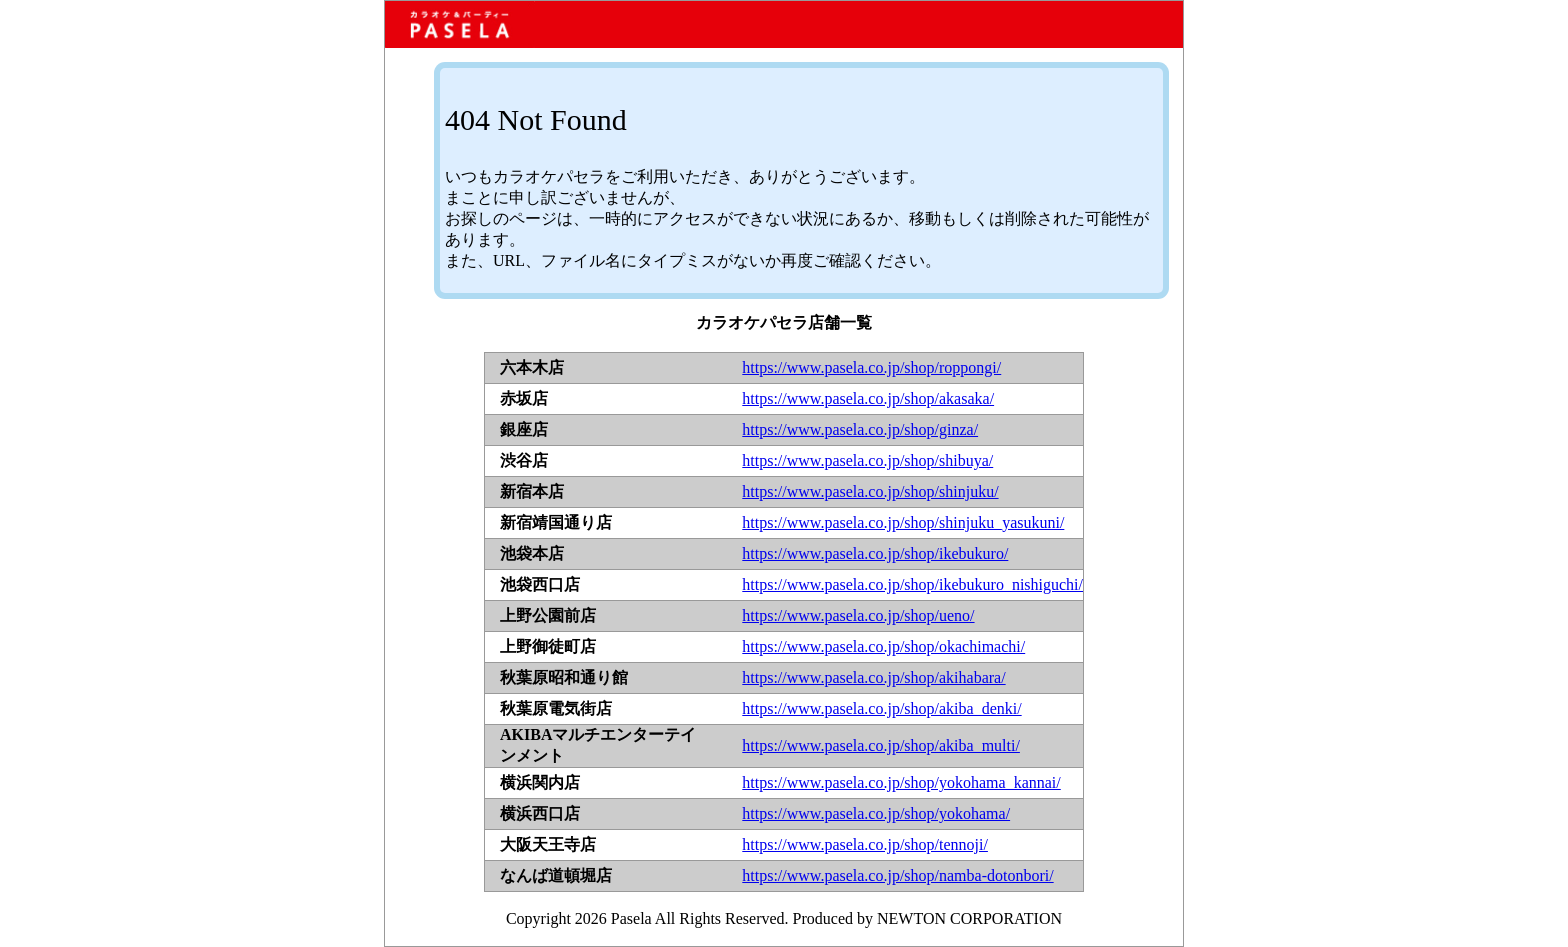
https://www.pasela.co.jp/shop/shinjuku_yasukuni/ (903, 522)
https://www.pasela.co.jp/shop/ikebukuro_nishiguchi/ (912, 584)
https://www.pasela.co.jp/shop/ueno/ (858, 615)
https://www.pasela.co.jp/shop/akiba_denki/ (881, 708)
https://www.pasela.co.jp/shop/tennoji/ (865, 844)
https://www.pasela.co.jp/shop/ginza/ (860, 429)
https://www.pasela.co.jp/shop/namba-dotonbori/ (897, 875)
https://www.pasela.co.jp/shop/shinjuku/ (870, 491)
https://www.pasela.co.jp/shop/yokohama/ (876, 813)
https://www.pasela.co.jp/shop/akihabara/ (873, 677)
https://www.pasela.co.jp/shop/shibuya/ (867, 460)
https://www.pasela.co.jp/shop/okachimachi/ (883, 646)
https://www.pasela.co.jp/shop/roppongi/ (871, 367)
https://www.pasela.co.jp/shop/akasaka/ (868, 398)
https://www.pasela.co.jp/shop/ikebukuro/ (875, 553)
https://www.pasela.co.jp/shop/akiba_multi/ (881, 745)
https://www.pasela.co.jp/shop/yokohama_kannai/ (901, 782)
